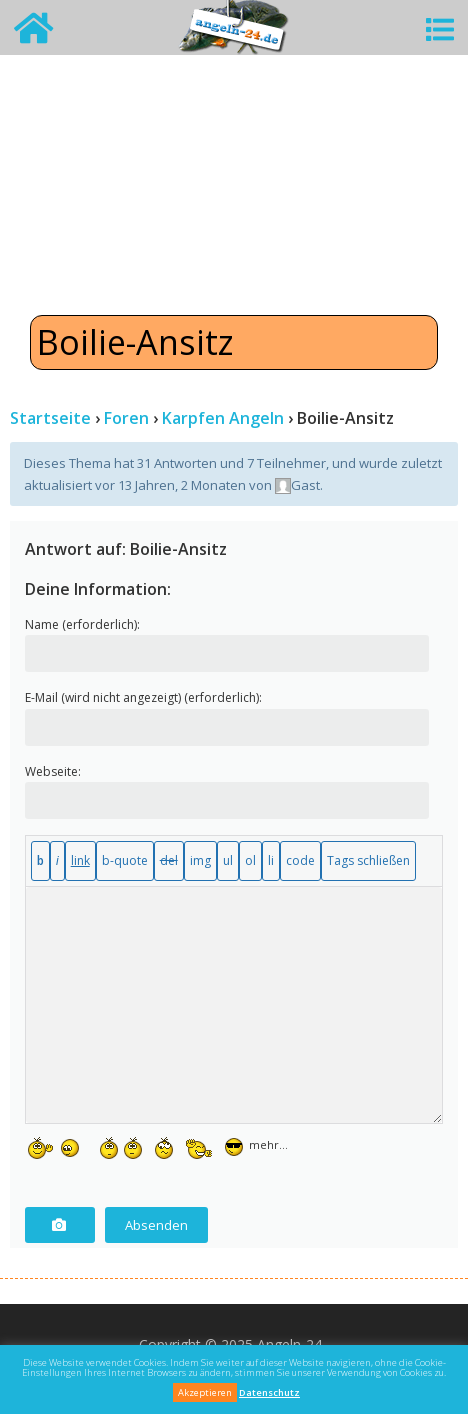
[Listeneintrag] (271, 861)
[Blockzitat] (125, 861)
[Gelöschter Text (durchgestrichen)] (169, 861)
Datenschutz (269, 1392)
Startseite (50, 418)
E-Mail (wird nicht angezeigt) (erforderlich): (143, 697)
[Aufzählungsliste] (228, 861)
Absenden (156, 1225)
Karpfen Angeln (223, 418)
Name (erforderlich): (82, 624)
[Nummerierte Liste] (250, 861)
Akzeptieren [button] (205, 1392)
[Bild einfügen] (200, 861)
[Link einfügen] (80, 861)
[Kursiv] (57, 861)
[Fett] (40, 861)
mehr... (268, 1142)
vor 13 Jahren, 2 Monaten (170, 485)
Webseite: (53, 771)
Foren (126, 418)
